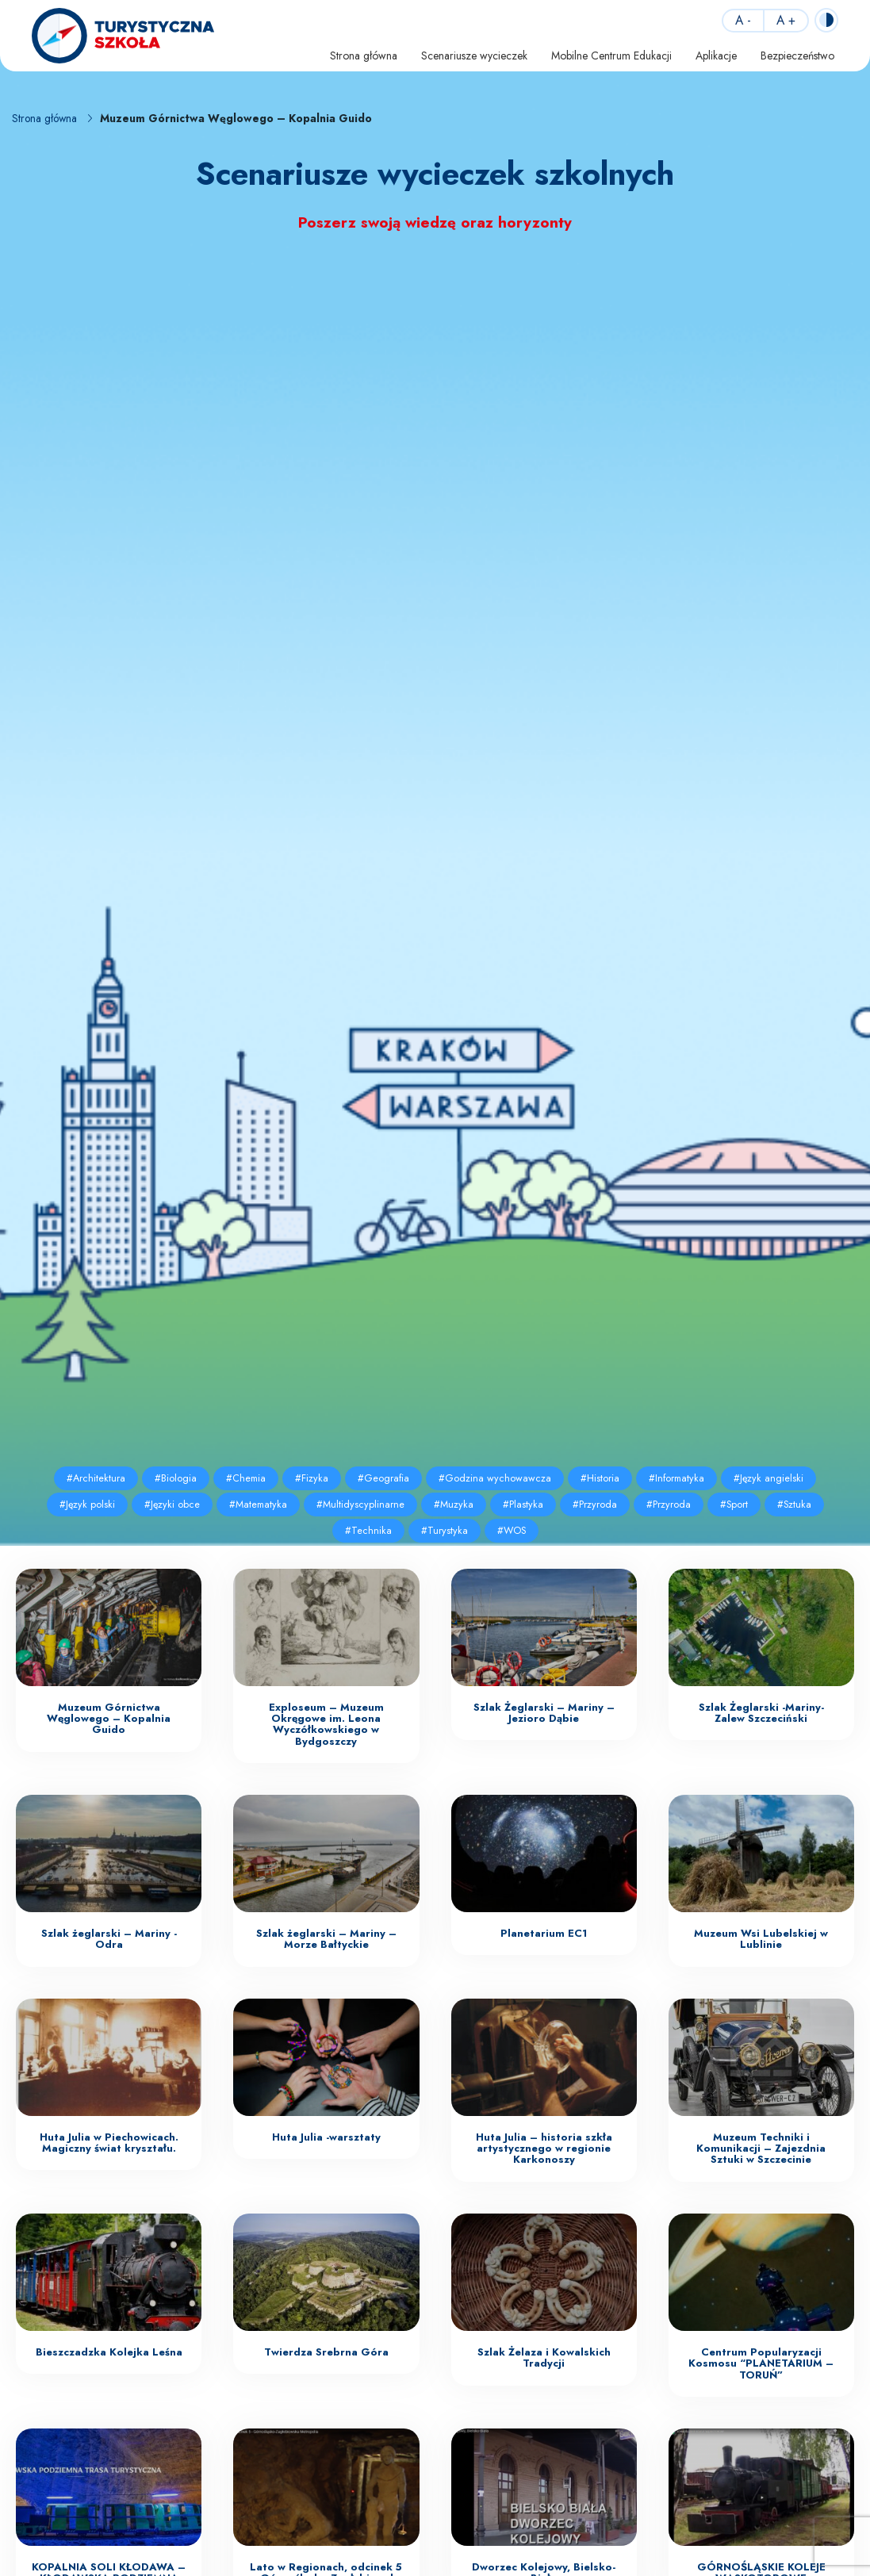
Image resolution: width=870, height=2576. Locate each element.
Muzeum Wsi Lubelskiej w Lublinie (761, 1939)
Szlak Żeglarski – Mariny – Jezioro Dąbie (544, 1713)
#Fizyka (311, 1478)
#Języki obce (172, 1504)
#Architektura (96, 1478)
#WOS (511, 1531)
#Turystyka (444, 1531)
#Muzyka (453, 1504)
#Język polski (87, 1504)
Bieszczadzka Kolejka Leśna (109, 2351)
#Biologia (176, 1478)
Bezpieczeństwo (797, 55)
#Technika (368, 1531)
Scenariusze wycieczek (474, 55)
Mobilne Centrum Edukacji (611, 55)
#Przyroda (595, 1504)
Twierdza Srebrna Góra (326, 2351)
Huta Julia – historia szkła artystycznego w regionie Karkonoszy (544, 2148)
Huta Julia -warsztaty (326, 2137)
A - (743, 20)
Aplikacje (716, 55)
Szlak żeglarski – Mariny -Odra (109, 1939)
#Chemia (246, 1478)
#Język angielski (768, 1478)
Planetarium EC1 (543, 1933)
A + (785, 20)
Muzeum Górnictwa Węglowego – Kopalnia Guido (109, 1719)
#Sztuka (794, 1504)
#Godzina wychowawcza (495, 1478)
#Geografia (383, 1478)
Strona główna (363, 55)
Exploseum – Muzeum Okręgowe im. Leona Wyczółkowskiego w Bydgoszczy (326, 1724)
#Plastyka (523, 1504)
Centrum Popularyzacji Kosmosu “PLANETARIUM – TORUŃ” (761, 2363)
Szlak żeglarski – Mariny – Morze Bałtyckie (326, 1939)
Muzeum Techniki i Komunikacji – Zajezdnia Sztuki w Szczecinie (761, 2148)
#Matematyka (258, 1504)
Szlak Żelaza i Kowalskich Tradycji (544, 2357)
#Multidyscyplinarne (360, 1504)
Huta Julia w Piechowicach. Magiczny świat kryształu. (109, 2142)
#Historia (600, 1478)
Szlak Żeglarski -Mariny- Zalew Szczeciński (761, 1713)
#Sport (734, 1504)
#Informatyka (676, 1478)
